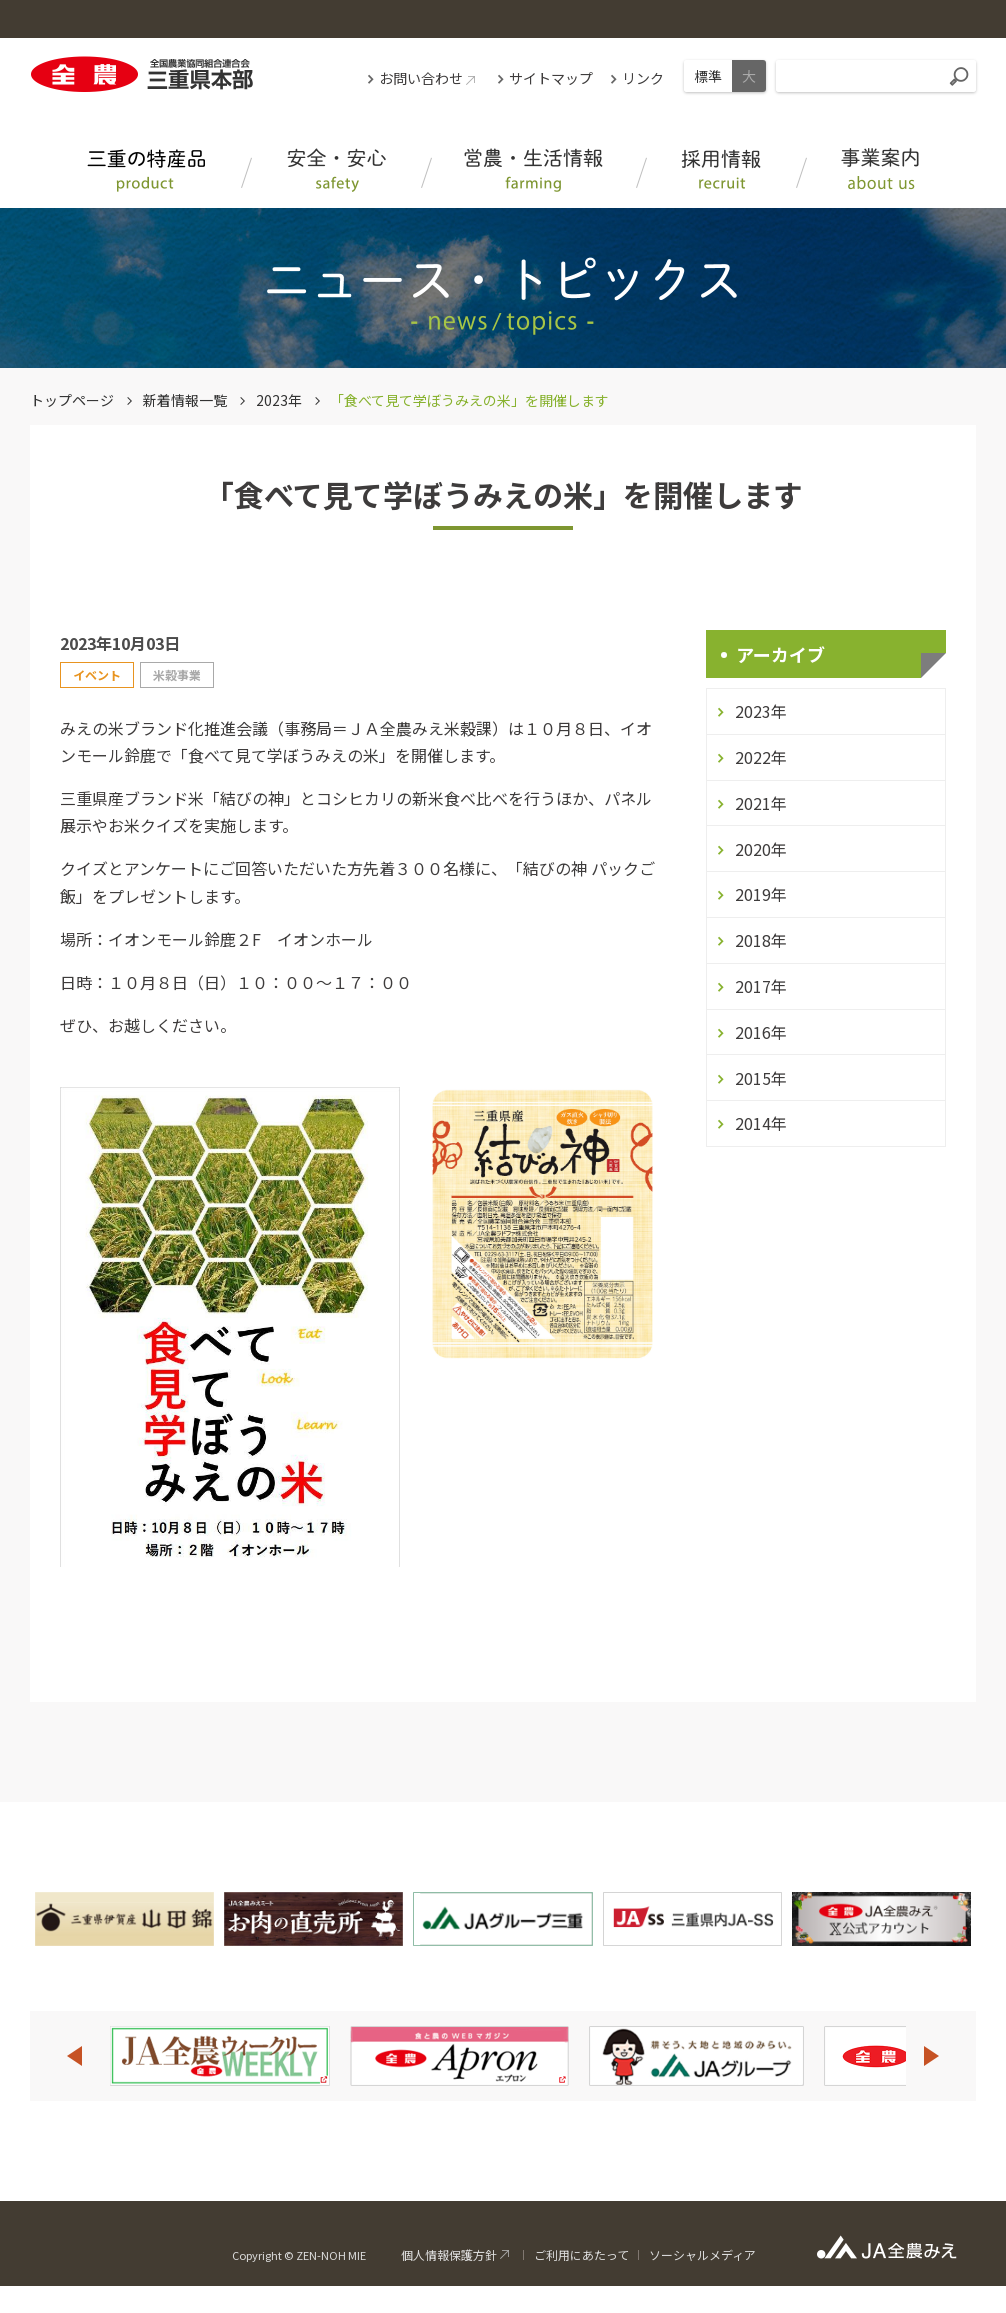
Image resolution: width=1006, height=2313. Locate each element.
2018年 (761, 940)
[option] (220, 2056)
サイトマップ (551, 78)
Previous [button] (74, 2056)
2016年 (761, 1032)
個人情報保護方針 (449, 2254)
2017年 (761, 986)
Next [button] (932, 2056)
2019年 (761, 894)
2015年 (761, 1078)
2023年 (279, 400)
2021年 (761, 803)
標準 (708, 76)
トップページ (72, 400)
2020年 (761, 849)
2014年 (761, 1123)
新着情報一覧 (185, 400)
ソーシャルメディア (702, 2254)
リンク (643, 78)
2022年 (761, 757)
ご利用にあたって (581, 2254)
